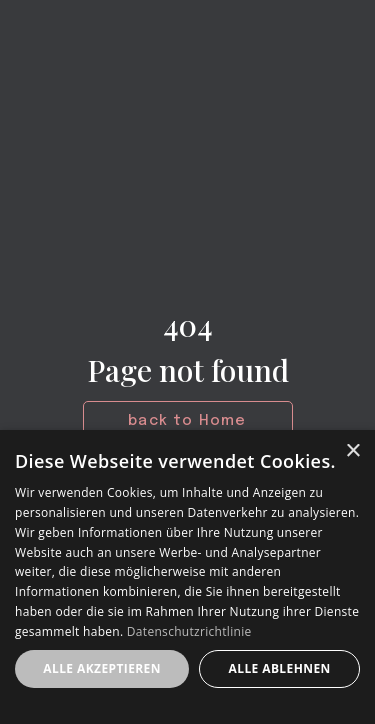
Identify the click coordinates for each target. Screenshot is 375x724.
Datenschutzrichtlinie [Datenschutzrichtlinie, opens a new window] (189, 631)
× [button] (352, 451)
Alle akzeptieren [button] (102, 668)
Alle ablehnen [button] (280, 668)
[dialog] (187, 577)
